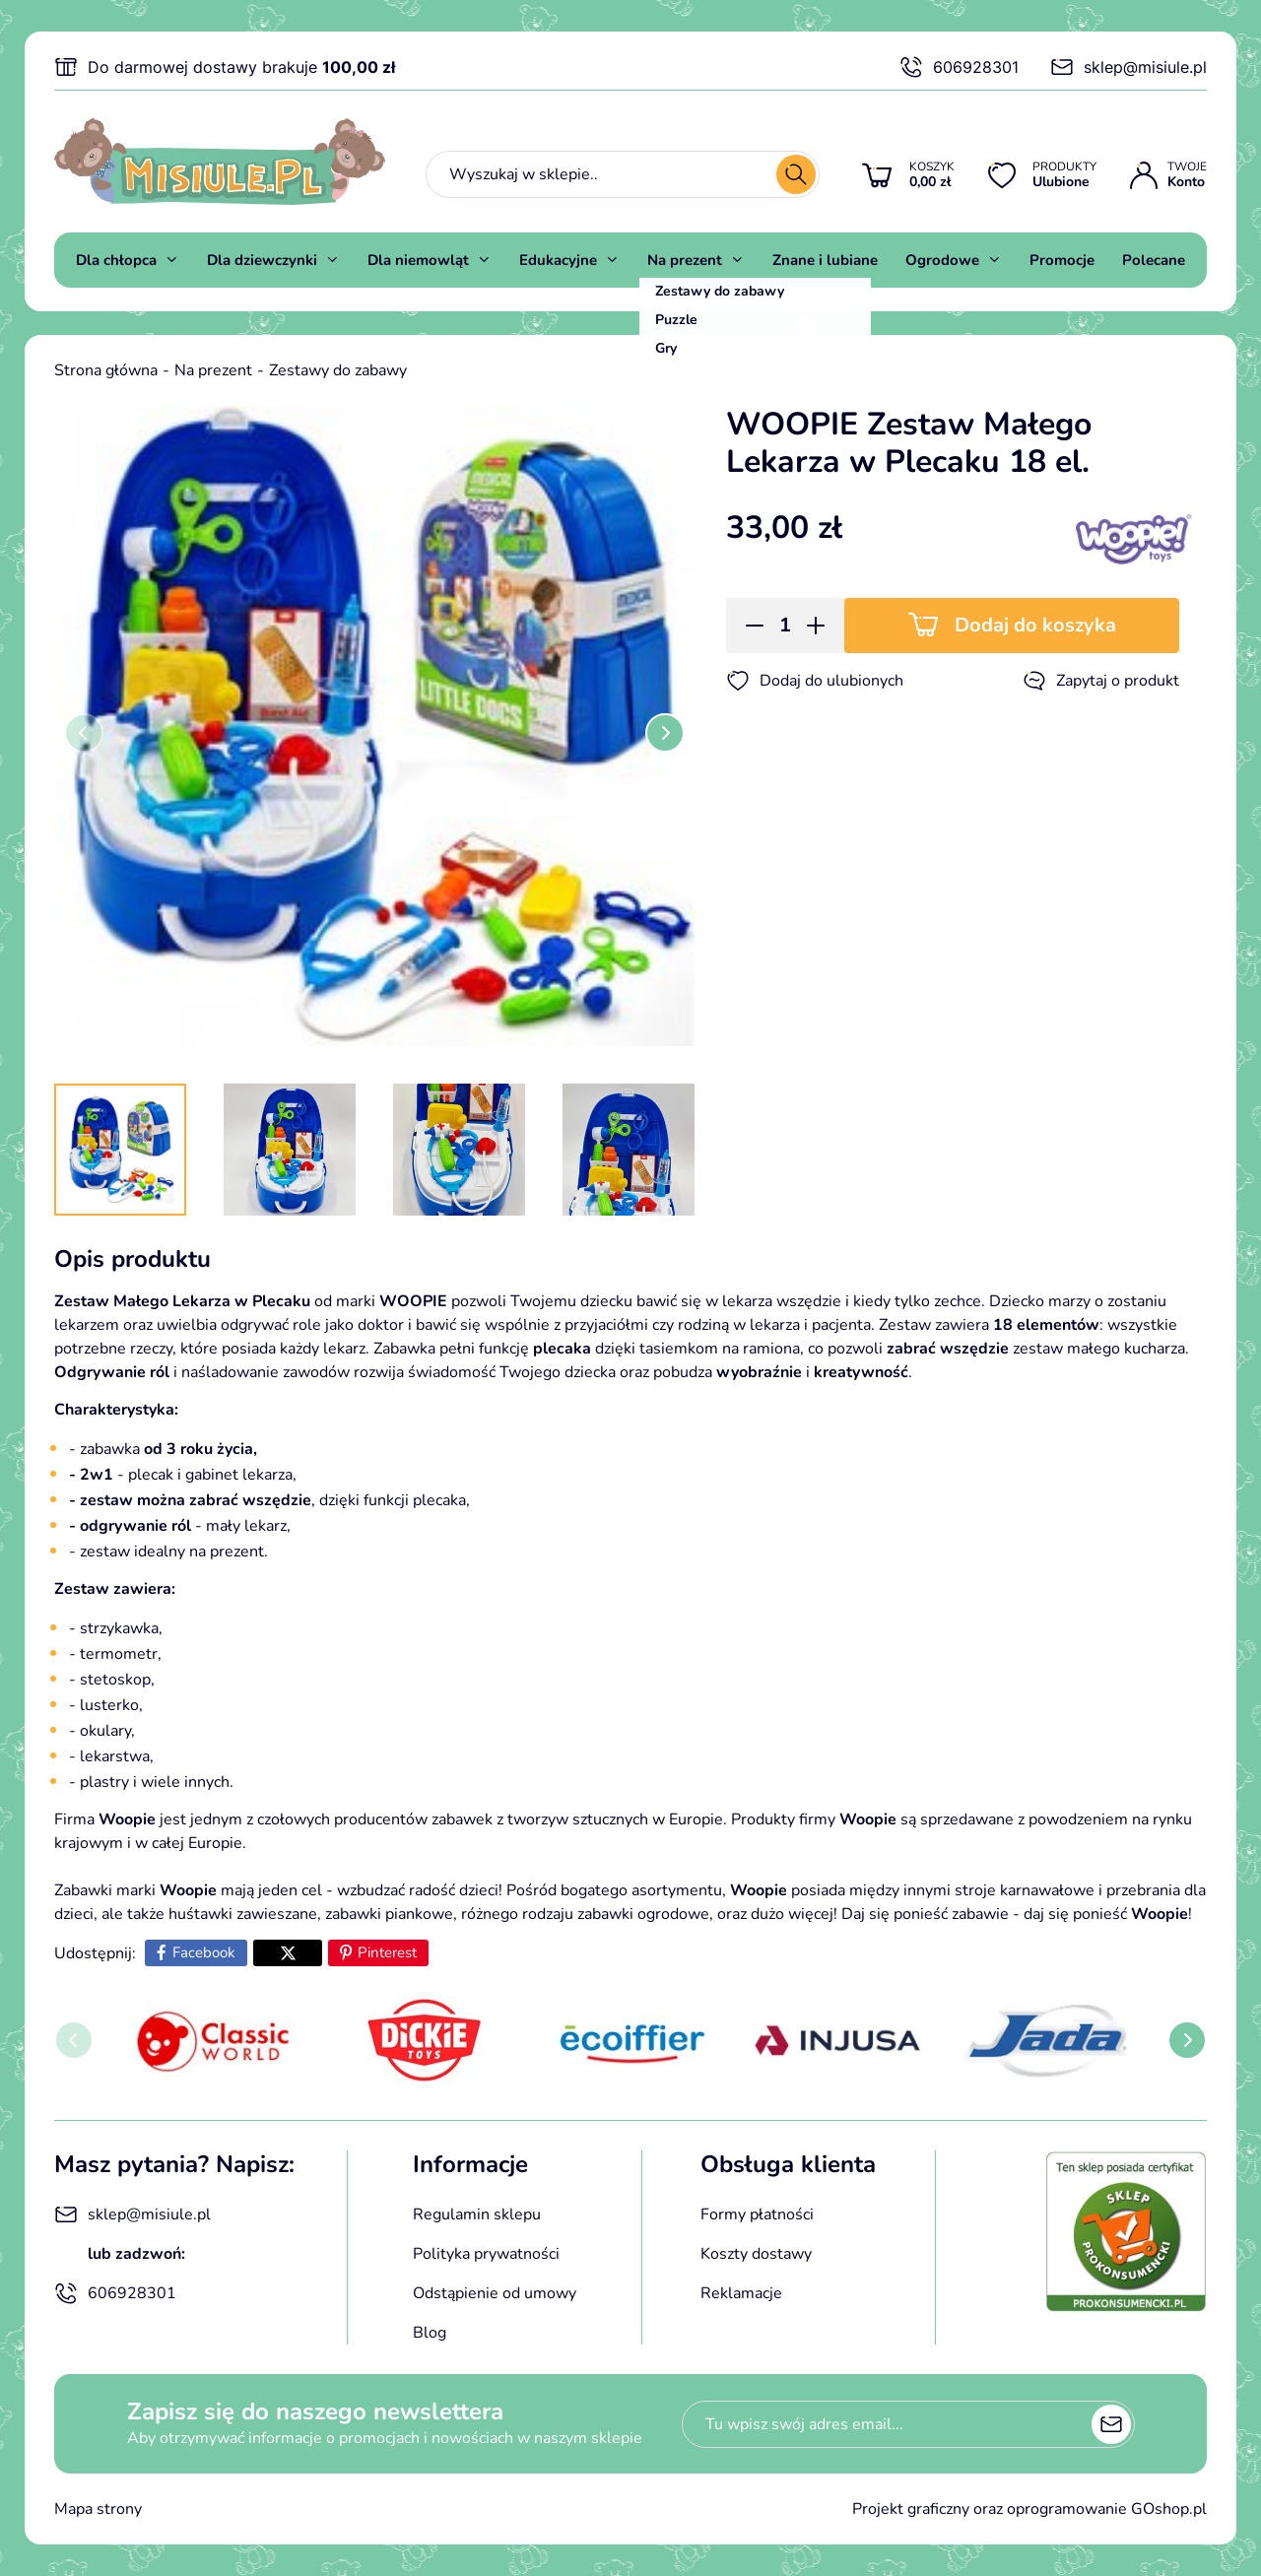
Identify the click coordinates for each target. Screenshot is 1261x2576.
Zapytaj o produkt (1101, 681)
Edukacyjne (558, 260)
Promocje (1062, 260)
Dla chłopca (116, 260)
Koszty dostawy (756, 2254)
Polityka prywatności (486, 2254)
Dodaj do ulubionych (814, 681)
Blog (429, 2333)
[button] (748, 625)
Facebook (203, 1952)
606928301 (959, 67)
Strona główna (106, 370)
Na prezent (684, 260)
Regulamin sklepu (477, 2214)
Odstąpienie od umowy (494, 2293)
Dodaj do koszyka (1035, 625)
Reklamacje (741, 2293)
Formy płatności (757, 2214)
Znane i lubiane (825, 260)
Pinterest (387, 1952)
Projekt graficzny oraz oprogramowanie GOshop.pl (1029, 2509)
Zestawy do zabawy (338, 370)
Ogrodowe (942, 260)
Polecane (1153, 260)
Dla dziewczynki (262, 260)
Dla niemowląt (418, 260)
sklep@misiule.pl (1128, 67)
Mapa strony (98, 2509)
